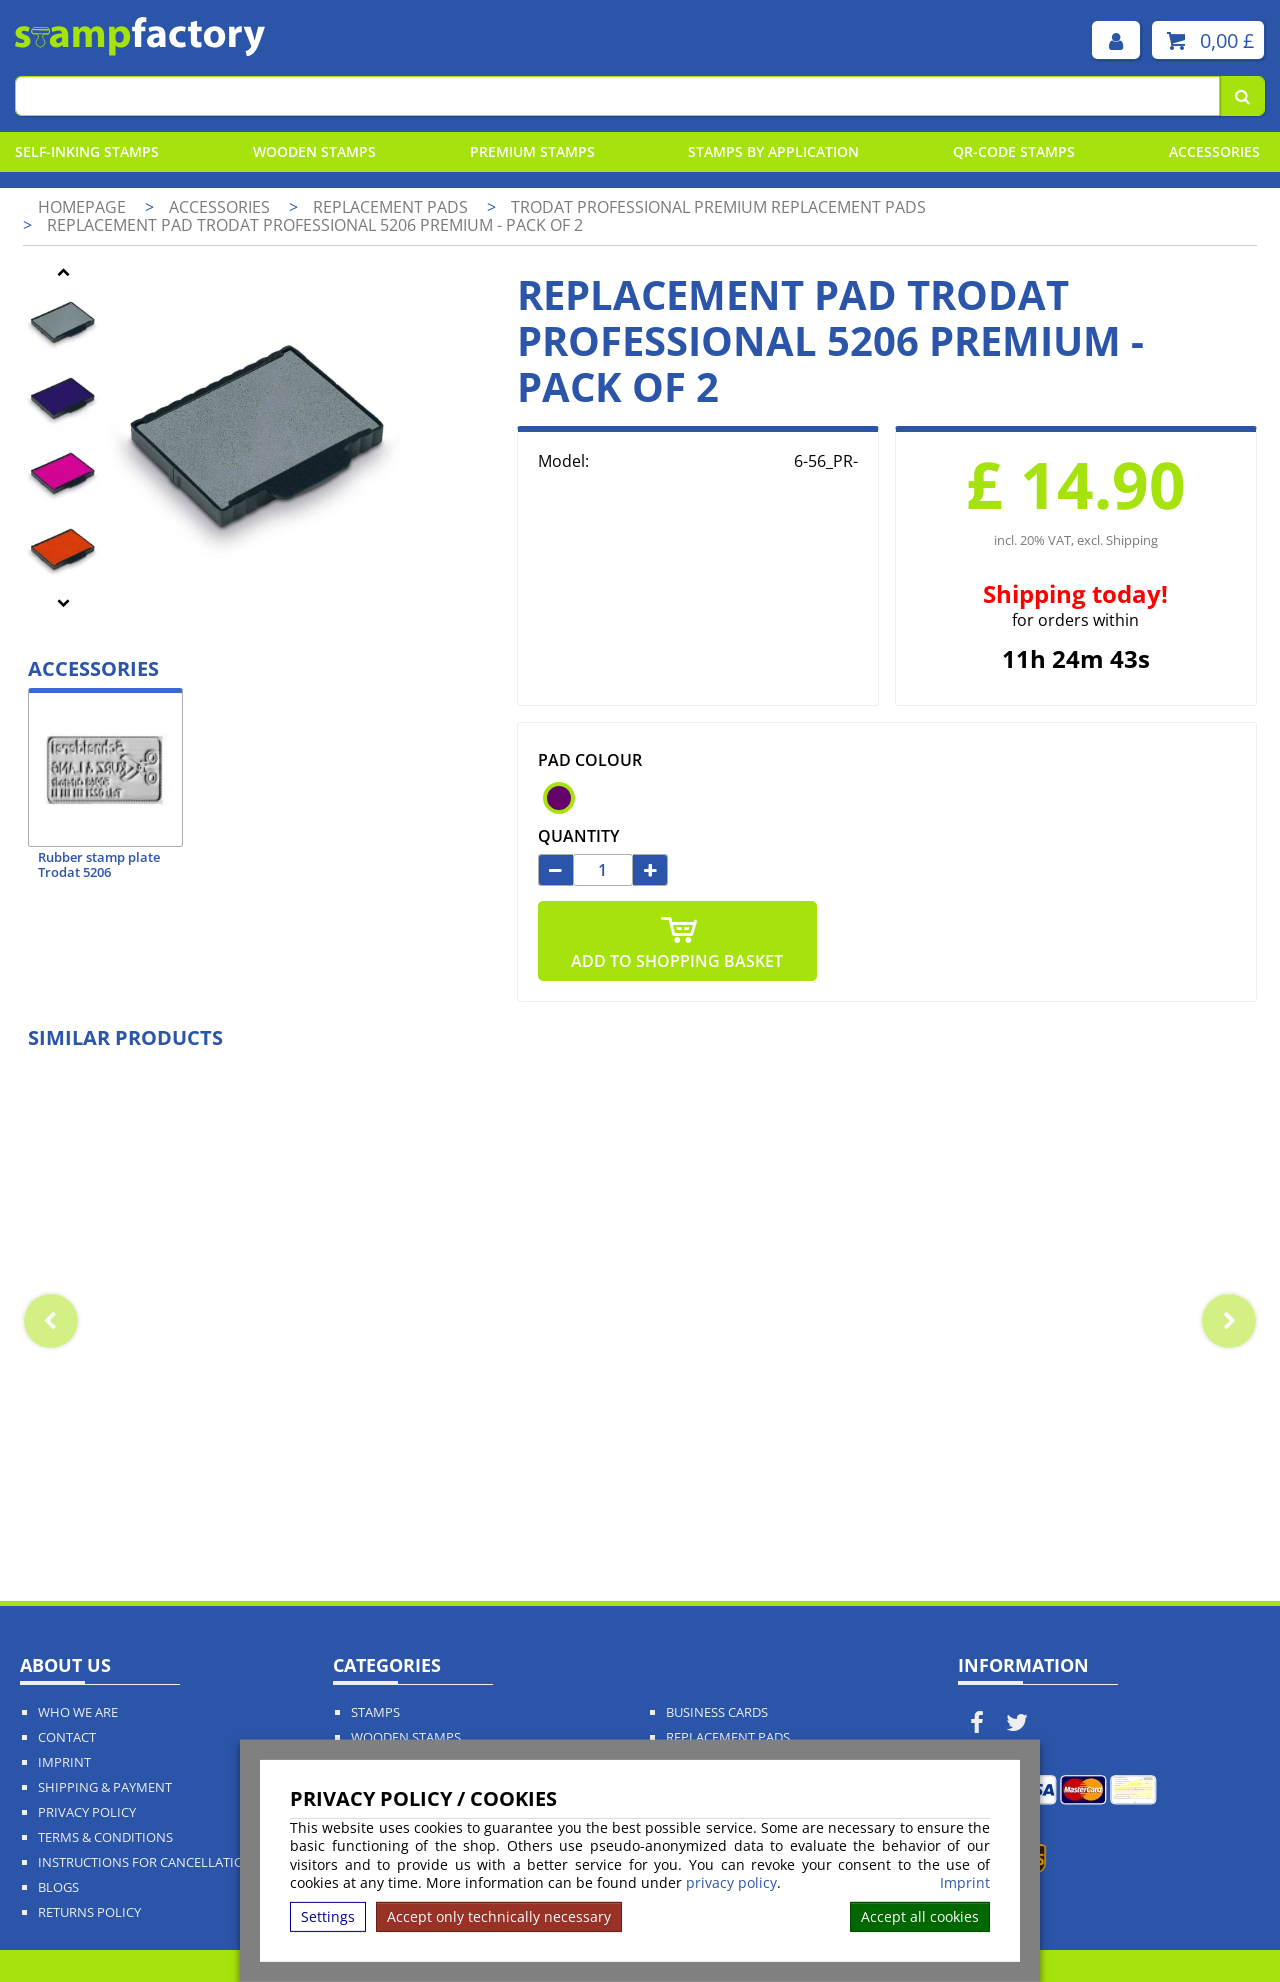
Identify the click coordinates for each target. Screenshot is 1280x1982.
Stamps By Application (773, 151)
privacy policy (731, 1882)
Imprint (965, 1883)
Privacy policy (87, 1812)
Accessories (1214, 151)
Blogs (58, 1887)
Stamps (375, 1712)
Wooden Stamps (314, 151)
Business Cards (717, 1712)
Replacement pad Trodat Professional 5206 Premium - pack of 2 (315, 225)
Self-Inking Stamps (87, 151)
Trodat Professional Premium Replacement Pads (718, 207)
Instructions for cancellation (146, 1862)
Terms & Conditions (105, 1837)
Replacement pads (392, 207)
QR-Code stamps (1014, 151)
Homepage (82, 207)
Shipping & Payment (105, 1787)
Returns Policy (89, 1912)
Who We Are (78, 1712)
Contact (67, 1737)
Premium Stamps (532, 151)
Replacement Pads (728, 1737)
